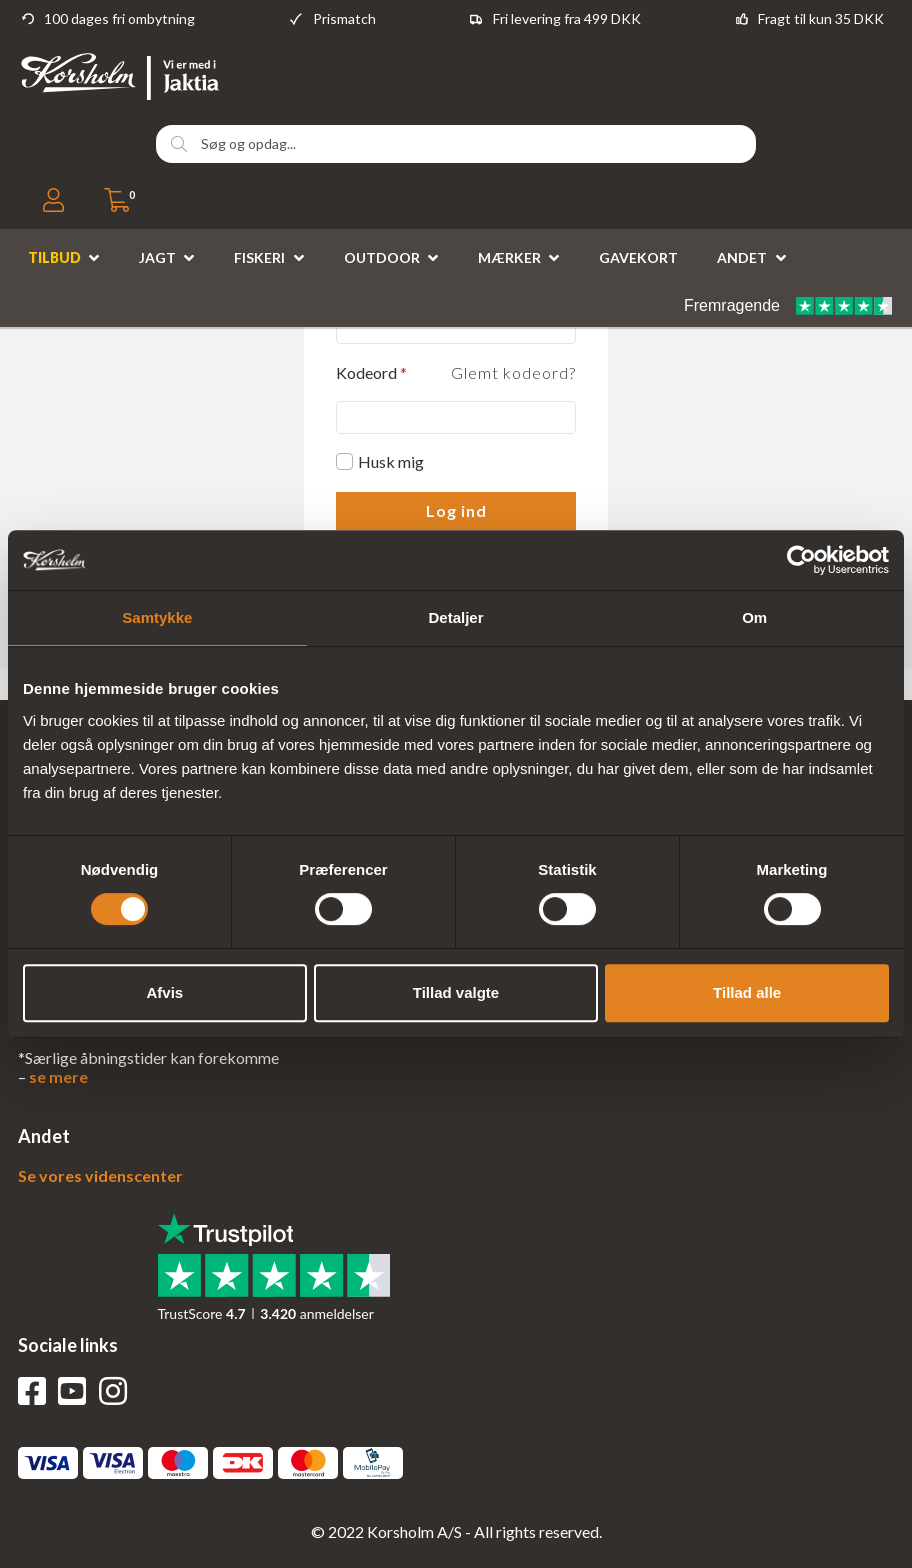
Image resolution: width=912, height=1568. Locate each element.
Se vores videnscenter (100, 1175)
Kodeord (371, 372)
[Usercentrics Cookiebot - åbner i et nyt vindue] (801, 560)
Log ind (456, 510)
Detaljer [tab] (455, 617)
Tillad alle (747, 992)
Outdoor (382, 257)
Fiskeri (259, 257)
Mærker (509, 257)
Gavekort (638, 257)
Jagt (157, 257)
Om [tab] (754, 617)
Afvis (164, 992)
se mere (58, 1076)
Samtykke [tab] (157, 617)
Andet (742, 257)
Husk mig (391, 461)
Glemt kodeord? (513, 372)
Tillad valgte (456, 992)
